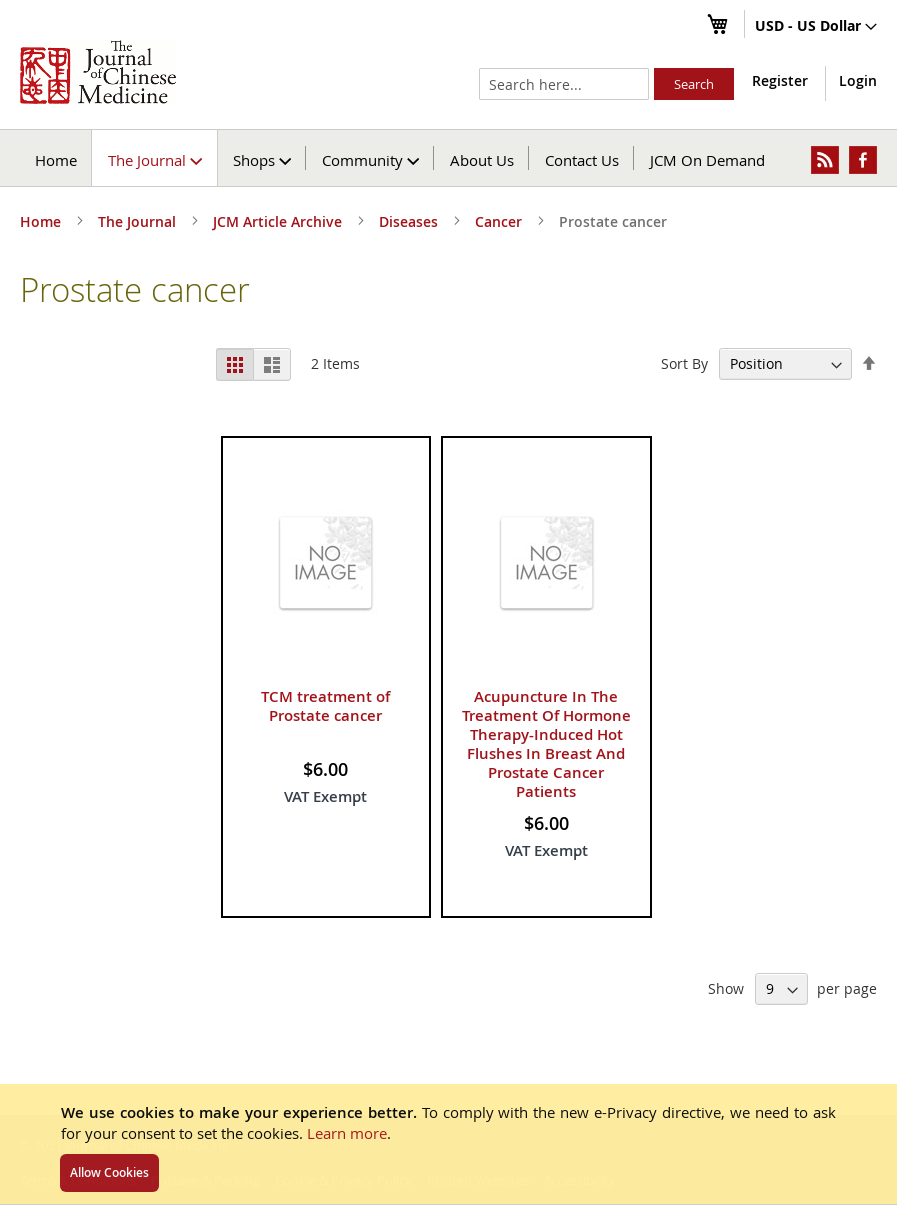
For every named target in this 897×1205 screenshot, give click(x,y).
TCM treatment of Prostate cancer (325, 706)
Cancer (500, 221)
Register (780, 80)
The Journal (139, 221)
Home (56, 160)
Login (858, 80)
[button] (816, 27)
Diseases (410, 221)
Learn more (347, 1133)
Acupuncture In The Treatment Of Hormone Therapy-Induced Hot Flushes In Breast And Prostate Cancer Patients (546, 744)
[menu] (448, 158)
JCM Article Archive (279, 221)
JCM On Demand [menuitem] (707, 160)
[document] (448, 1144)
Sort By (684, 363)
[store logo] (98, 72)
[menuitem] (155, 158)
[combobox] (564, 84)
